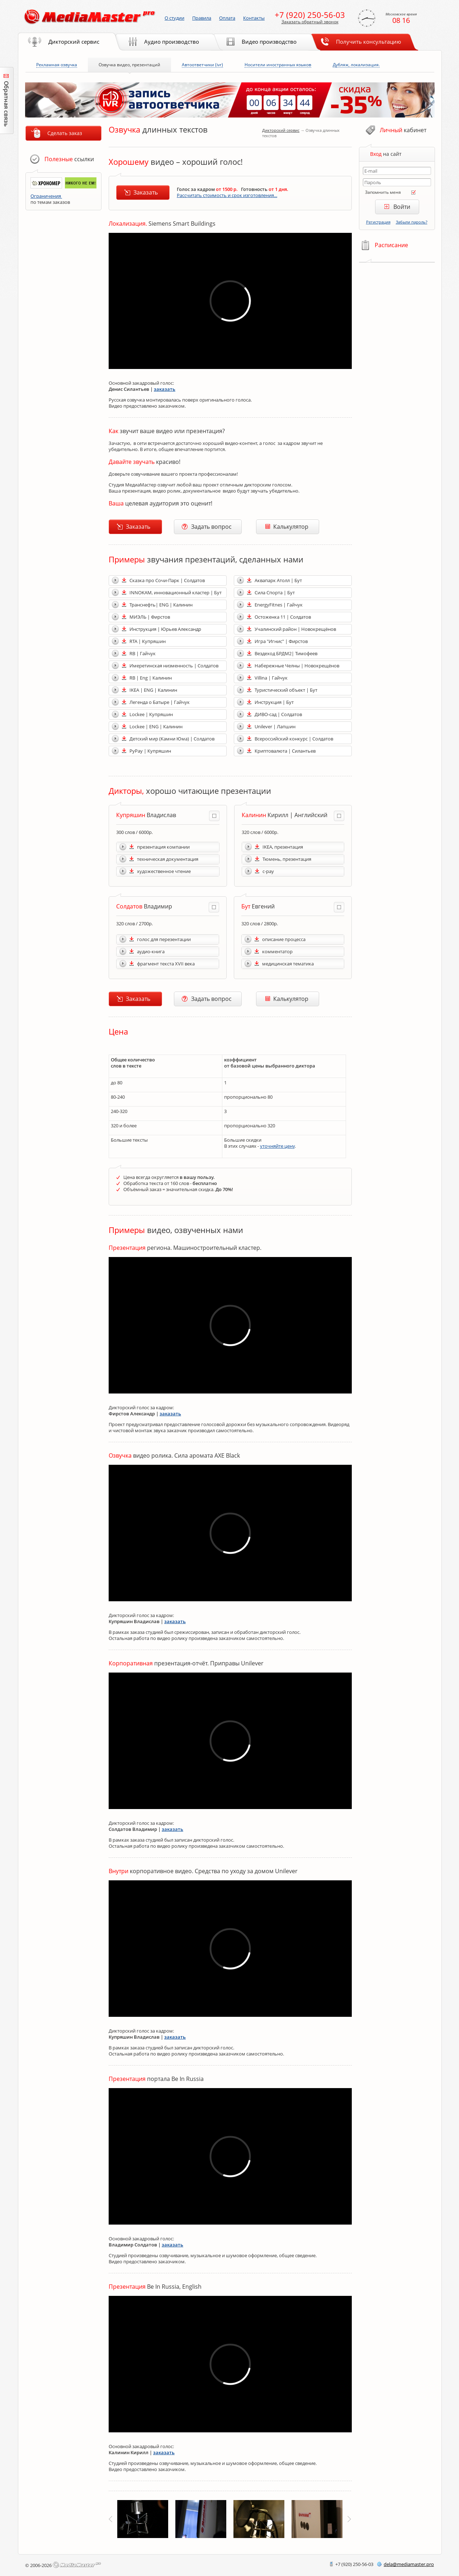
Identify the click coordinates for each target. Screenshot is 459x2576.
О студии (174, 18)
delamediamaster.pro (409, 2564)
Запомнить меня (383, 192)
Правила (201, 18)
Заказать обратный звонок (310, 21)
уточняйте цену (277, 1146)
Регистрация (378, 222)
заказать (164, 389)
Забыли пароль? (411, 222)
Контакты (254, 18)
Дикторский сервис (280, 130)
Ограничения (46, 196)
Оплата (227, 18)
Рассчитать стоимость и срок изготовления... (227, 195)
